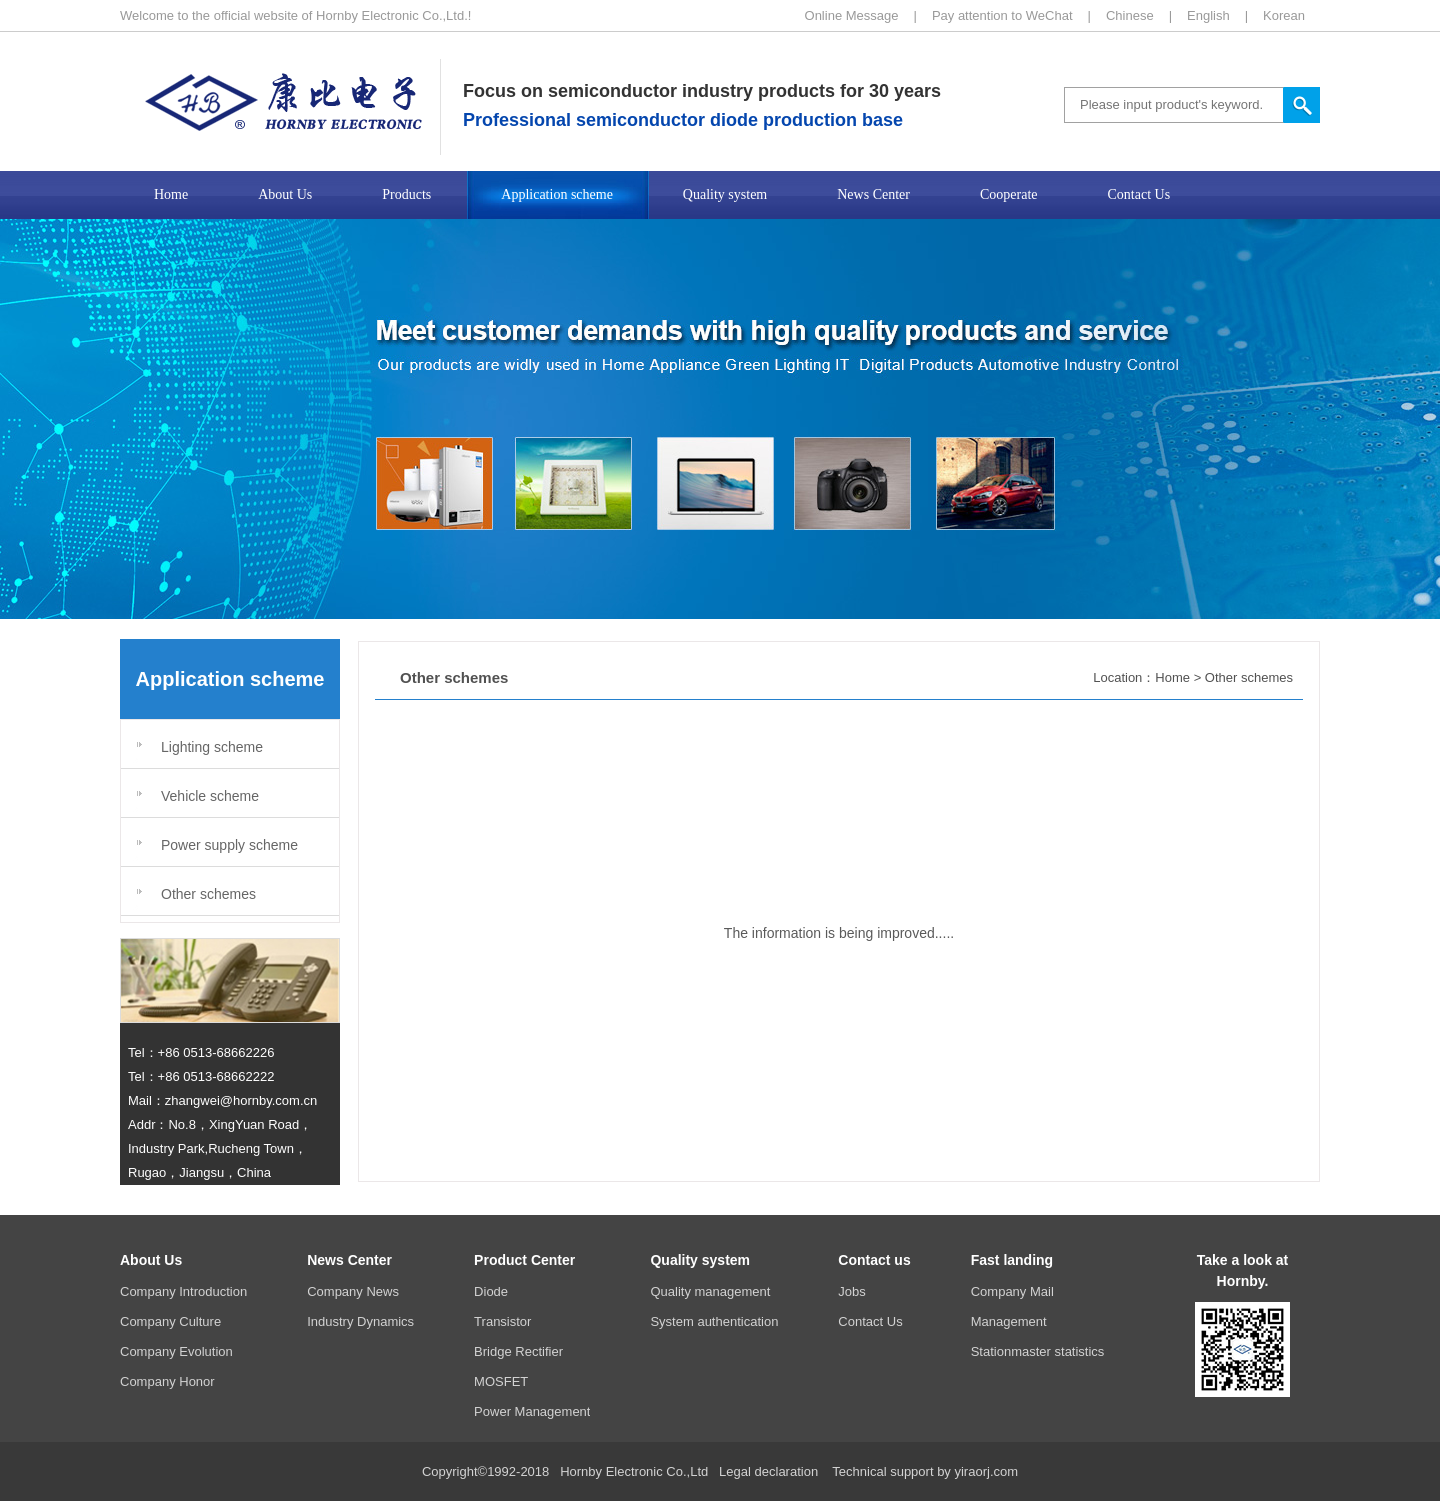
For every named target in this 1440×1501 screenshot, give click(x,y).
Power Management (532, 1411)
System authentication (714, 1321)
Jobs (851, 1291)
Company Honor (167, 1381)
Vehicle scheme (210, 796)
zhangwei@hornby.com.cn (241, 1100)
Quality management (710, 1291)
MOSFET (501, 1381)
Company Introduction (183, 1291)
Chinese (1130, 15)
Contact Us (870, 1321)
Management (1009, 1321)
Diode (491, 1291)
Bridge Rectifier (518, 1351)
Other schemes (208, 894)
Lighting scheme (212, 747)
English (1208, 15)
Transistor (502, 1321)
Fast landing (1012, 1260)
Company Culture (170, 1321)
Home (1172, 677)
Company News (353, 1291)
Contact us (874, 1260)
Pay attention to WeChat (1002, 15)
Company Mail (1012, 1291)
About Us (151, 1260)
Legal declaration (768, 1471)
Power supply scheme (229, 845)
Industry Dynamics (360, 1321)
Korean (1284, 15)
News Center (349, 1260)
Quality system (700, 1260)
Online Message (852, 15)
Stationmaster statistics (1038, 1351)
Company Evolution (176, 1351)
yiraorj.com (986, 1471)
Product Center (524, 1260)
